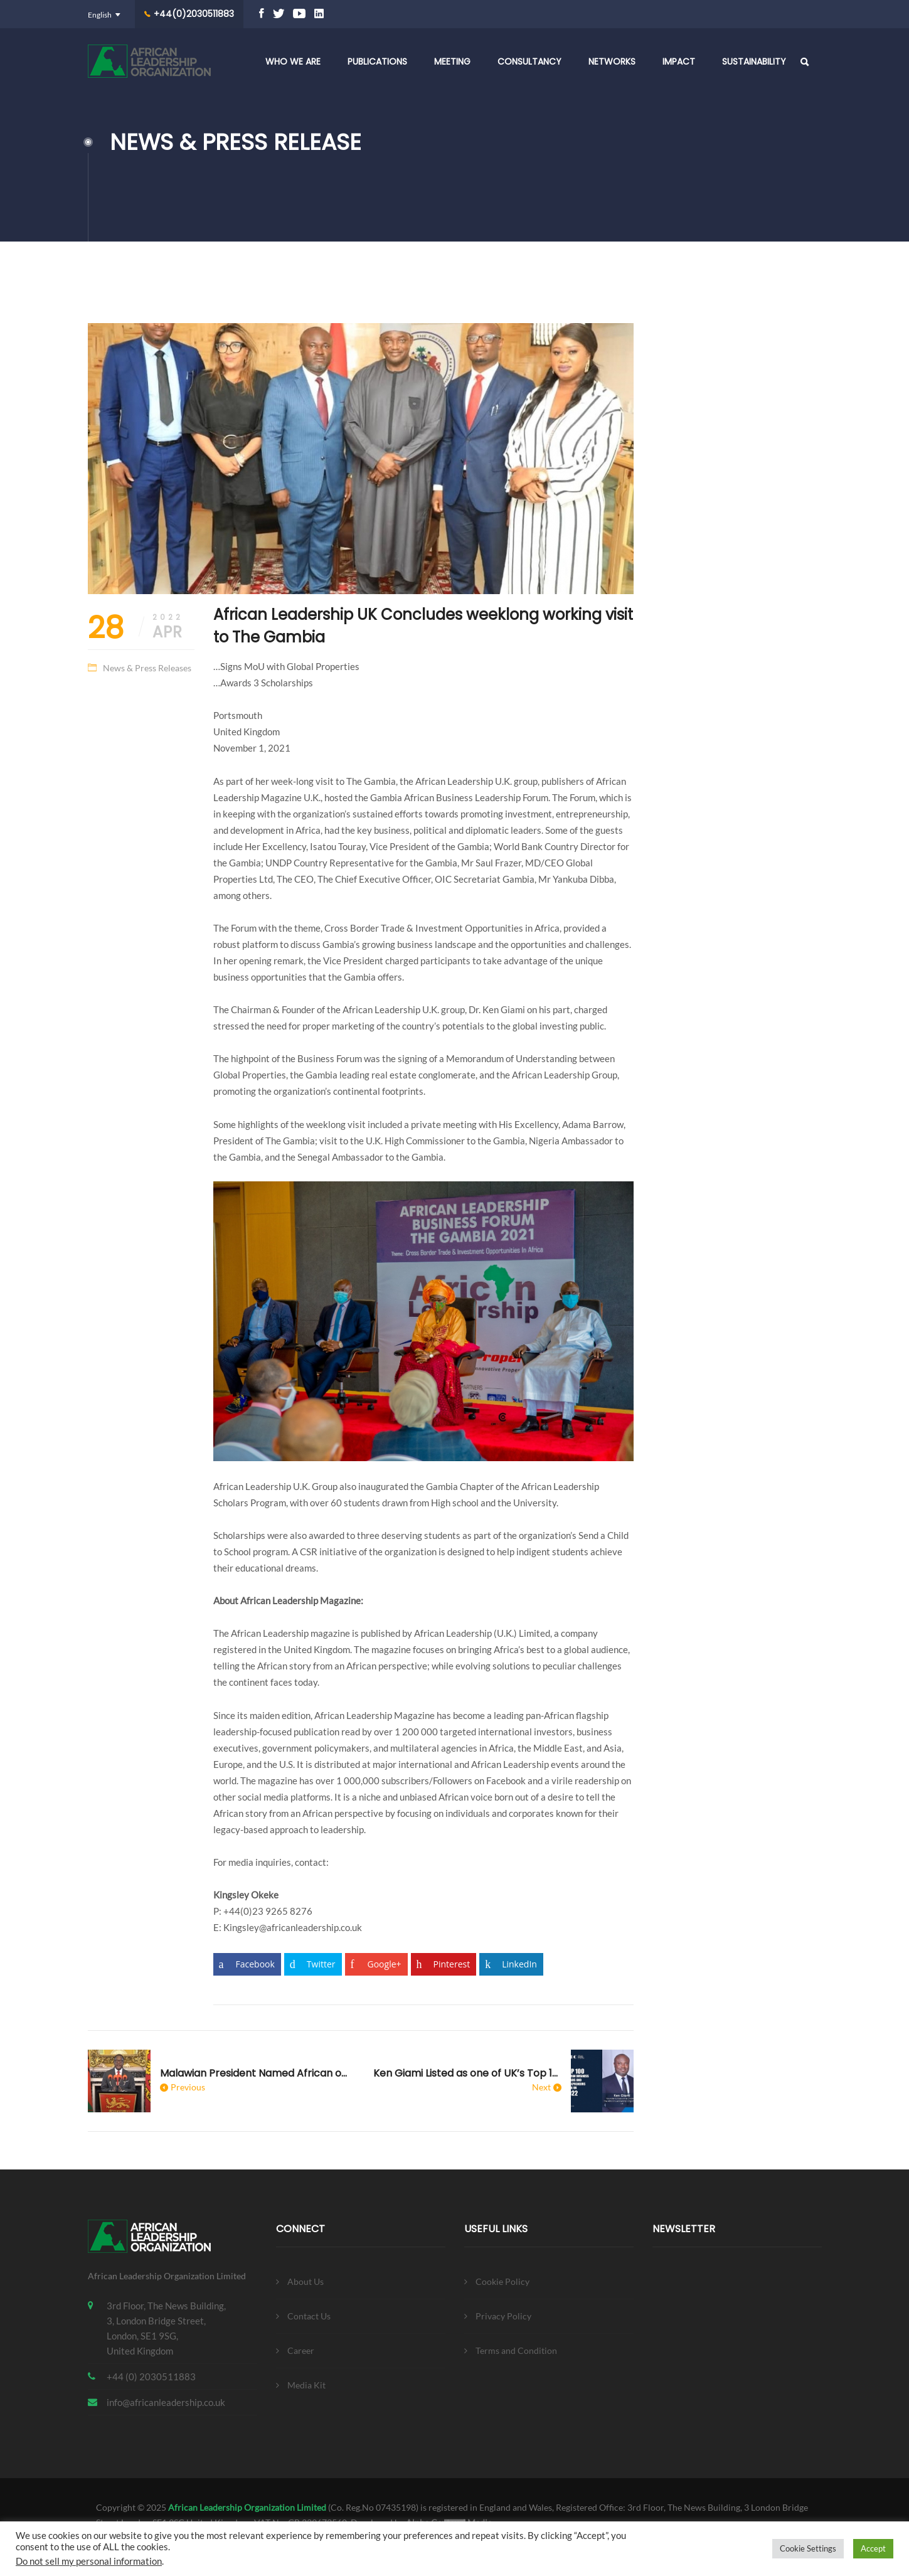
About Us (305, 2281)
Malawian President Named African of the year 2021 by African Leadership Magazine (254, 2073)
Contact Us (309, 2316)
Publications (377, 61)
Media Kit (306, 2385)
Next (541, 2087)
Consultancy (529, 61)
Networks (611, 61)
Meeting (452, 61)
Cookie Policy (502, 2281)
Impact (678, 61)
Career (300, 2350)
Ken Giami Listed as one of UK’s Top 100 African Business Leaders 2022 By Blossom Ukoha (467, 2073)
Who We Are (293, 61)
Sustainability (754, 61)
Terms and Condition (516, 2350)
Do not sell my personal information (89, 2561)
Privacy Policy (503, 2316)
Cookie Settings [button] (808, 2548)
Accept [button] (873, 2548)
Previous (188, 2087)
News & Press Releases (147, 668)
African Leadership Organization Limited (247, 2507)
